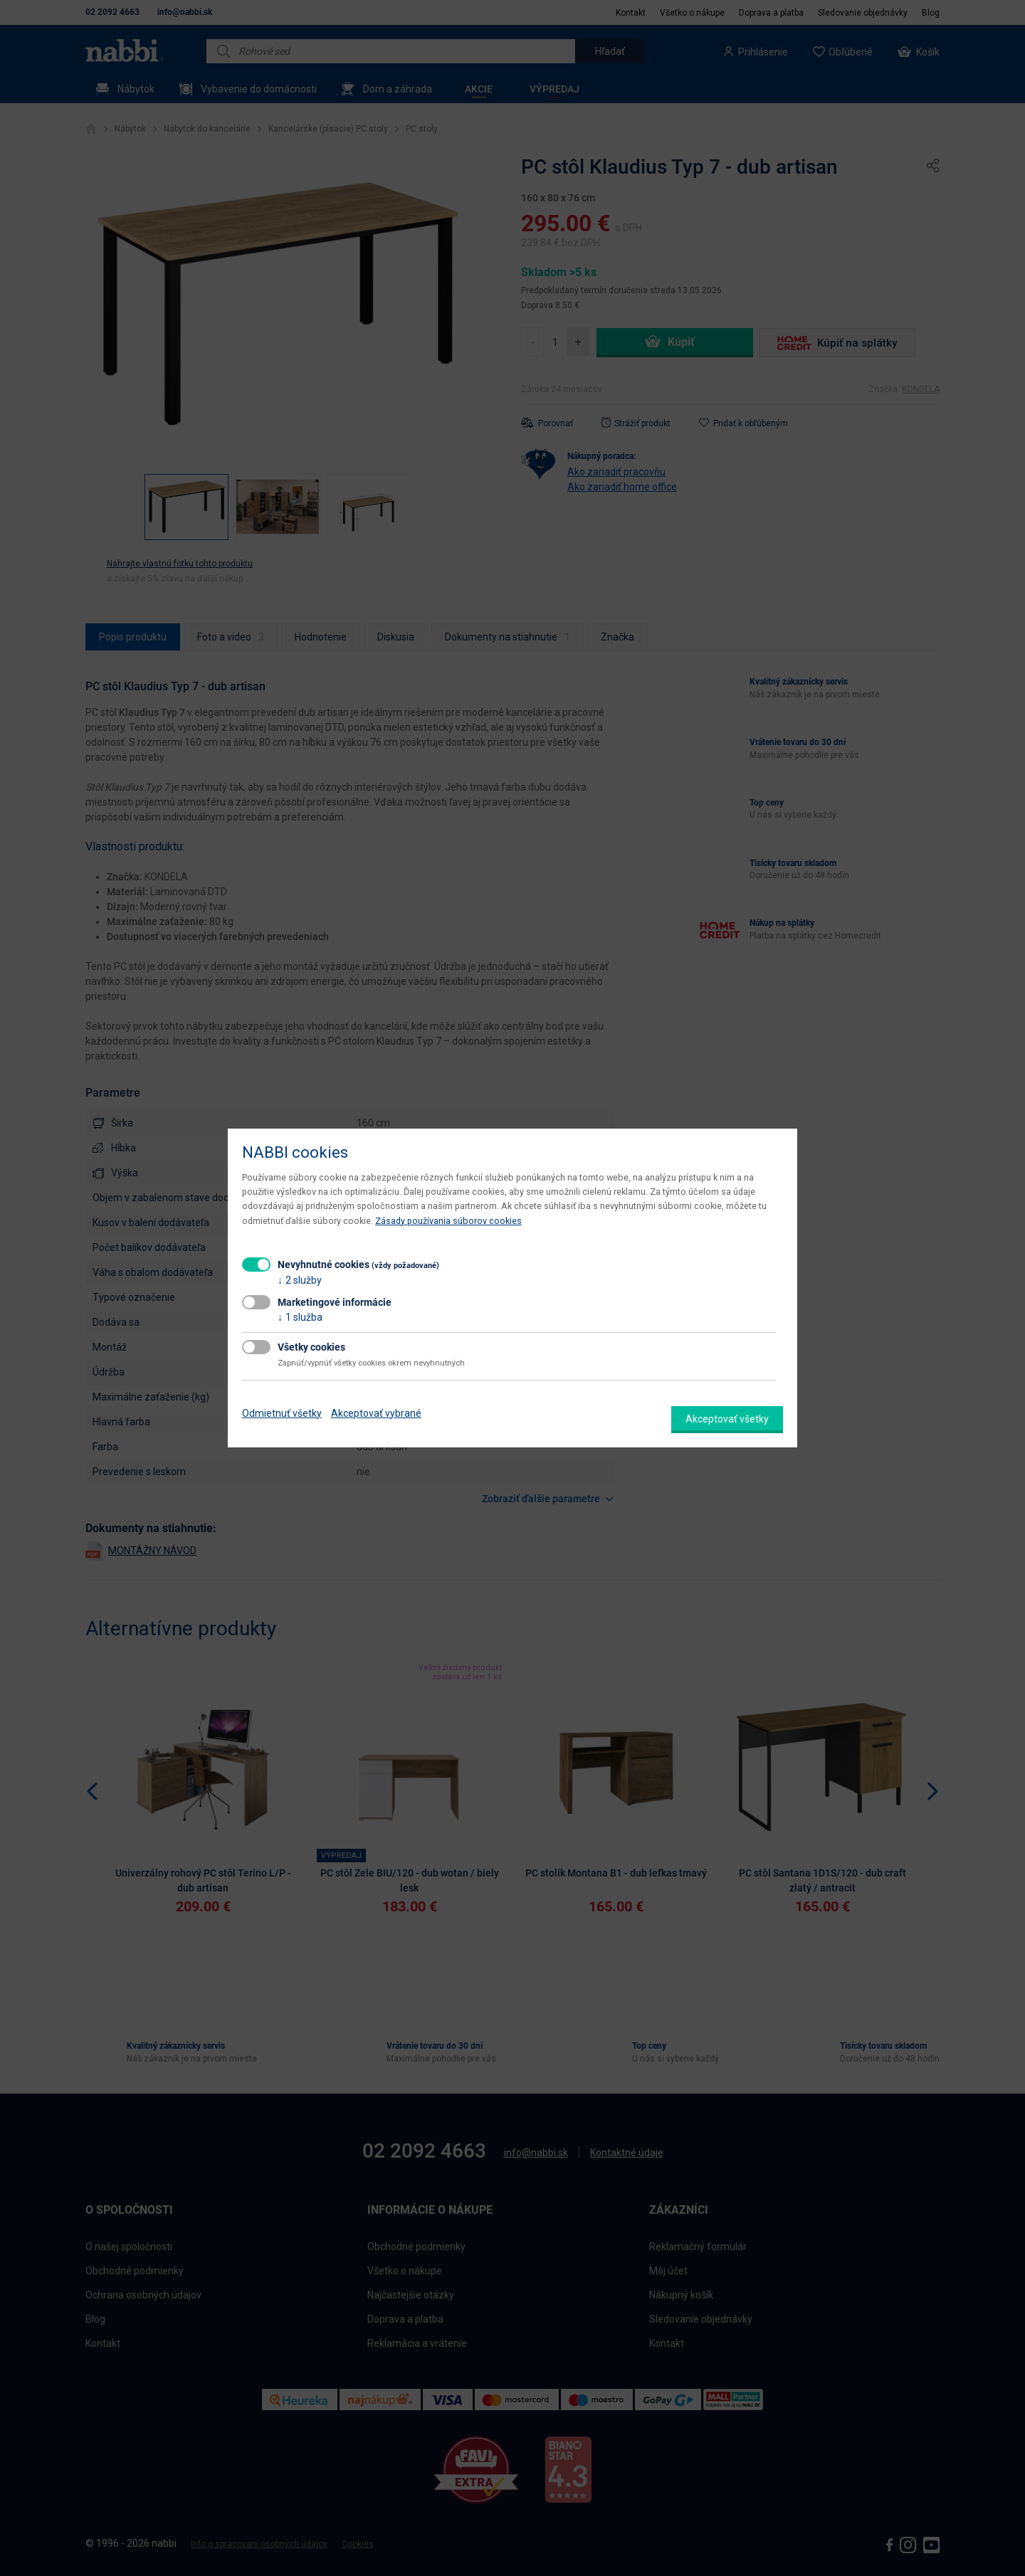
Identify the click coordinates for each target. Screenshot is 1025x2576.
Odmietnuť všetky (282, 1413)
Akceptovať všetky (727, 1419)
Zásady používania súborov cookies (448, 1220)
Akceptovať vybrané (376, 1413)
